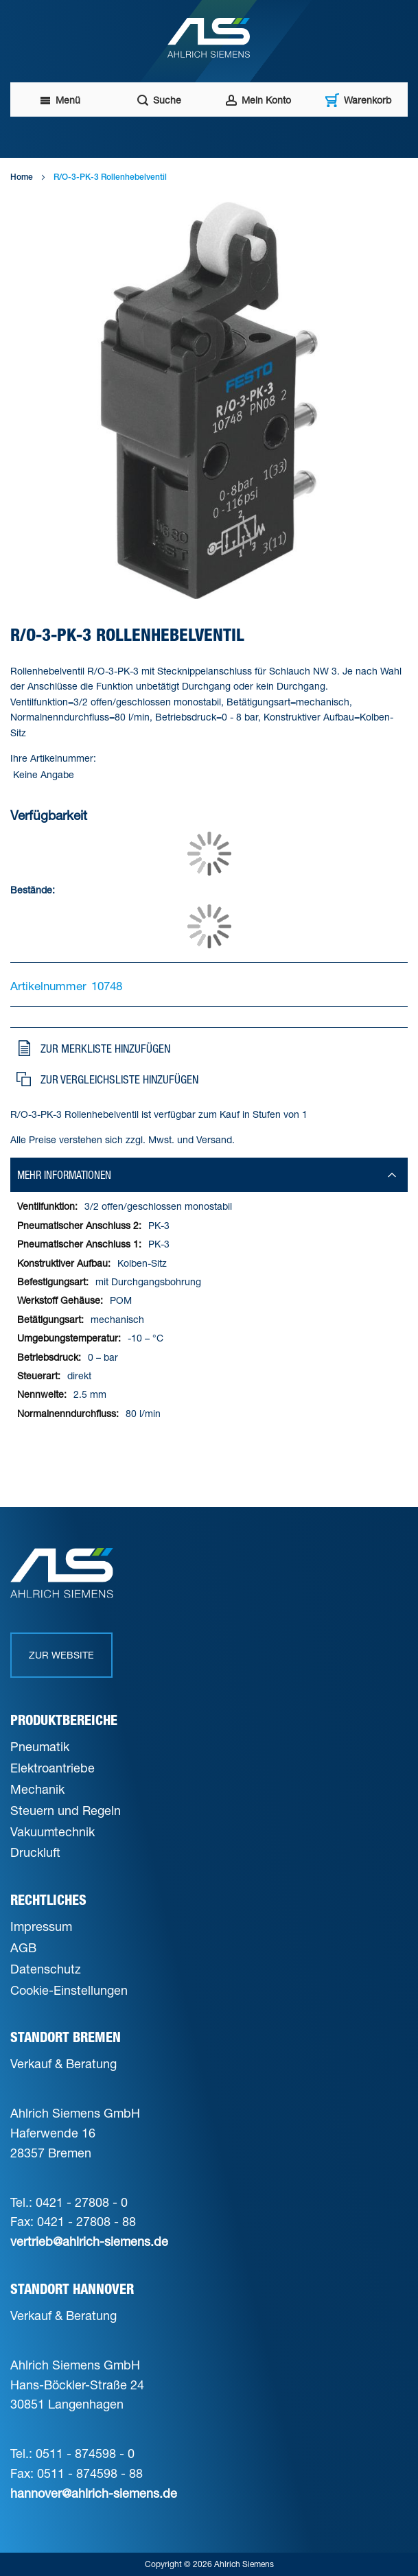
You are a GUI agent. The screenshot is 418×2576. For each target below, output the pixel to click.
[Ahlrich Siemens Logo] (209, 37)
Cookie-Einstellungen (69, 1990)
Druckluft (35, 1852)
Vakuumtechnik (52, 1831)
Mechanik (37, 1788)
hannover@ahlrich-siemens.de (93, 2493)
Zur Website (61, 1655)
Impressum (41, 1926)
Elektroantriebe (52, 1767)
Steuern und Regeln (65, 1810)
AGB (23, 1947)
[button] (206, 1048)
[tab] (209, 1175)
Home (20, 178)
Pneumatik (39, 1746)
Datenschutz (45, 1968)
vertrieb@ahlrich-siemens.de (89, 2241)
